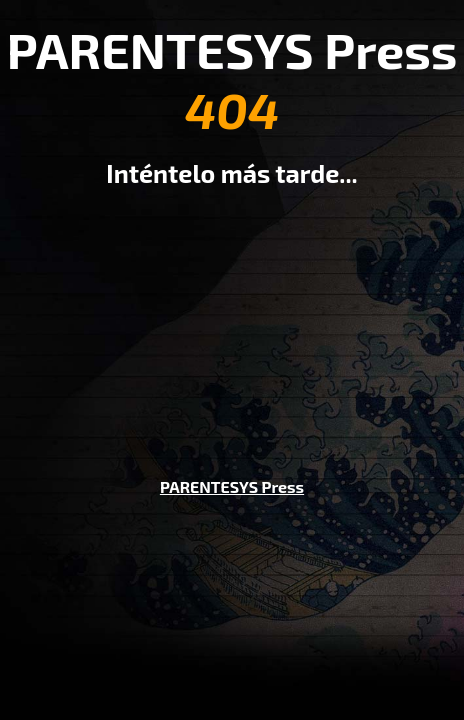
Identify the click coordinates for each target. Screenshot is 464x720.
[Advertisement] (232, 318)
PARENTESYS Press (232, 486)
